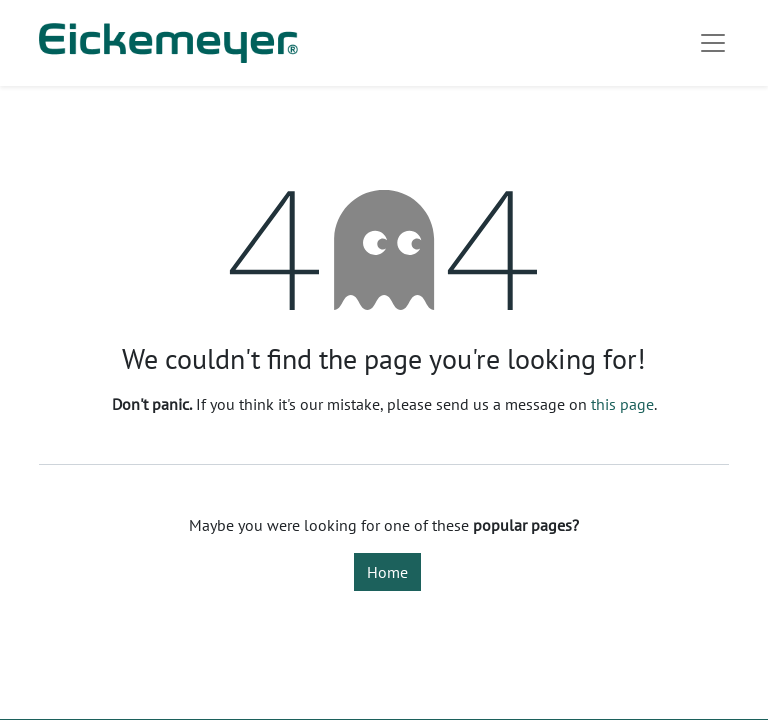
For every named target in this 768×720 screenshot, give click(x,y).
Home (387, 572)
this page (622, 404)
